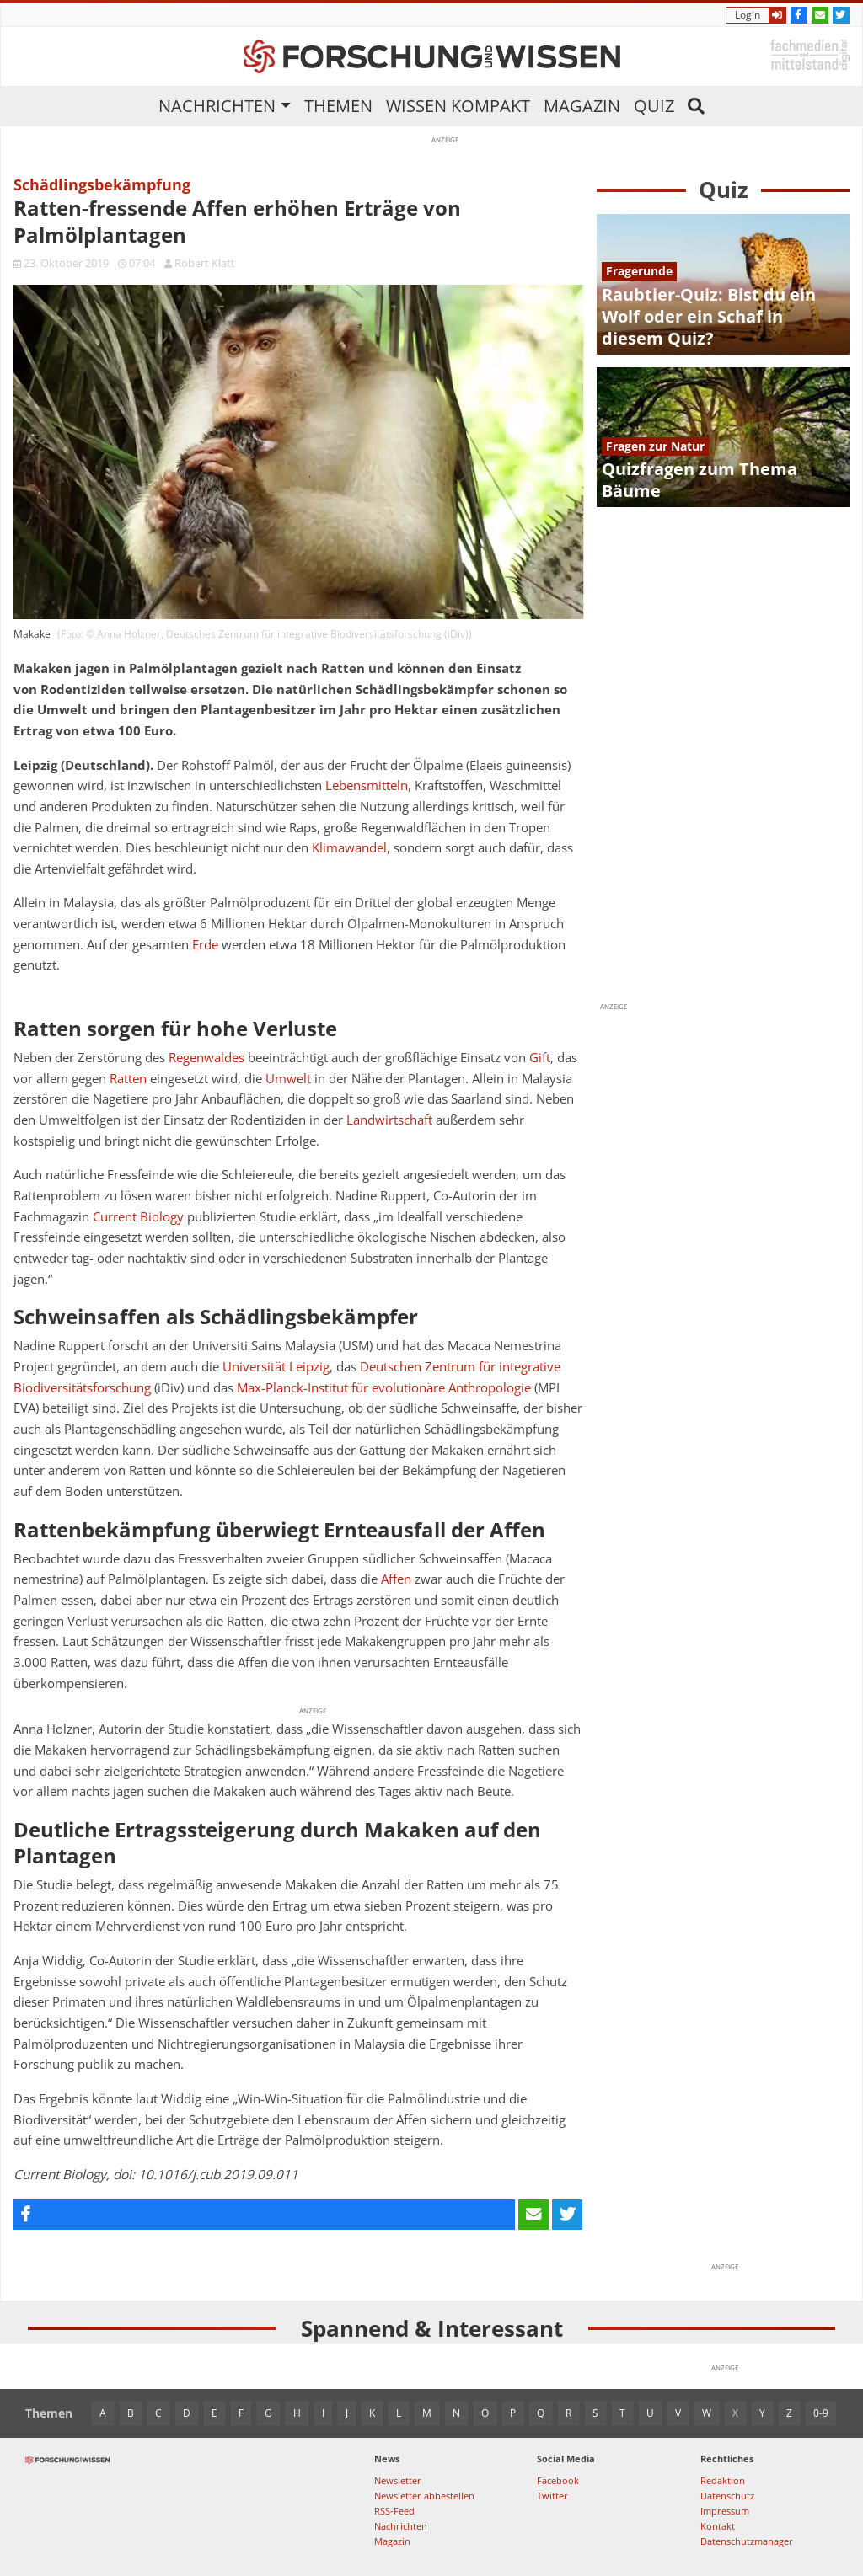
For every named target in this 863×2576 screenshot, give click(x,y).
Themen (338, 105)
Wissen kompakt (458, 105)
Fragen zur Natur (655, 446)
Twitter (552, 2495)
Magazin (582, 105)
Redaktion (722, 2480)
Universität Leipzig (276, 1367)
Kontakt (717, 2526)
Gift (539, 1057)
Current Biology (138, 1217)
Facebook (558, 2480)
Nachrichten (217, 105)
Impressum (724, 2510)
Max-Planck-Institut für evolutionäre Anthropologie (384, 1388)
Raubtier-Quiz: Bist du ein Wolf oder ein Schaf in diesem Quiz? (709, 316)
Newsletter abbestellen (424, 2495)
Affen (396, 1579)
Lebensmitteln (366, 785)
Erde (205, 945)
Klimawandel (349, 848)
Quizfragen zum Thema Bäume (699, 479)
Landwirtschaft (389, 1120)
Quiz (654, 105)
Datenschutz (727, 2495)
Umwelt (288, 1079)
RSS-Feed (394, 2510)
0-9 (820, 2413)
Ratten (128, 1079)
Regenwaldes (206, 1057)
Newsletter (397, 2480)
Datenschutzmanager (746, 2541)
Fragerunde (639, 271)
